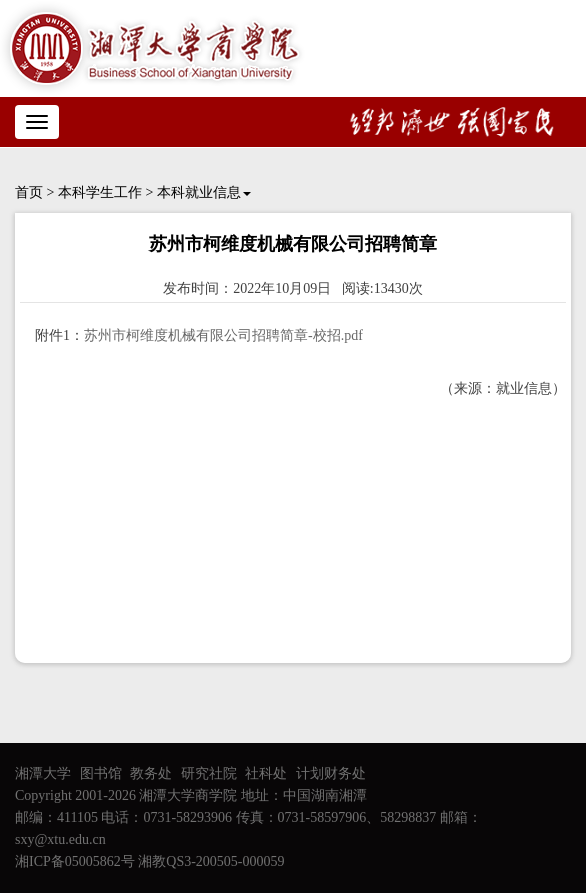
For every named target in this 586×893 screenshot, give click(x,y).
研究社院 (209, 773)
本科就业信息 (204, 192)
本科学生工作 (100, 192)
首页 (29, 192)
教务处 (151, 773)
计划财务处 (331, 773)
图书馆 (101, 773)
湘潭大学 (43, 773)
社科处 (266, 773)
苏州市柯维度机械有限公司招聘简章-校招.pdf (223, 335)
